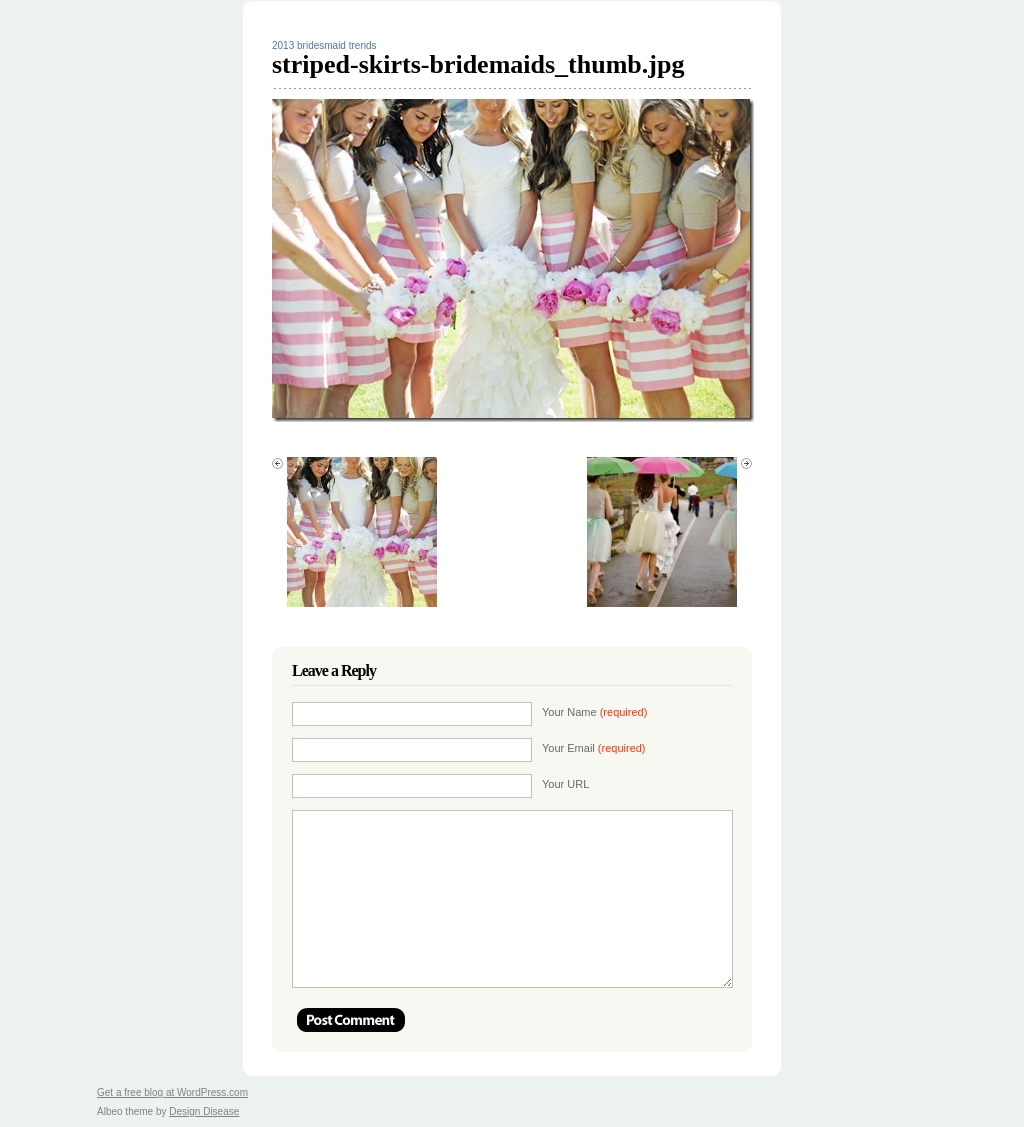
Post (351, 1020)
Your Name (594, 712)
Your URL (565, 784)
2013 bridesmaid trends (324, 45)
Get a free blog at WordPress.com (172, 1092)
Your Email (594, 748)
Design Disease (204, 1111)
